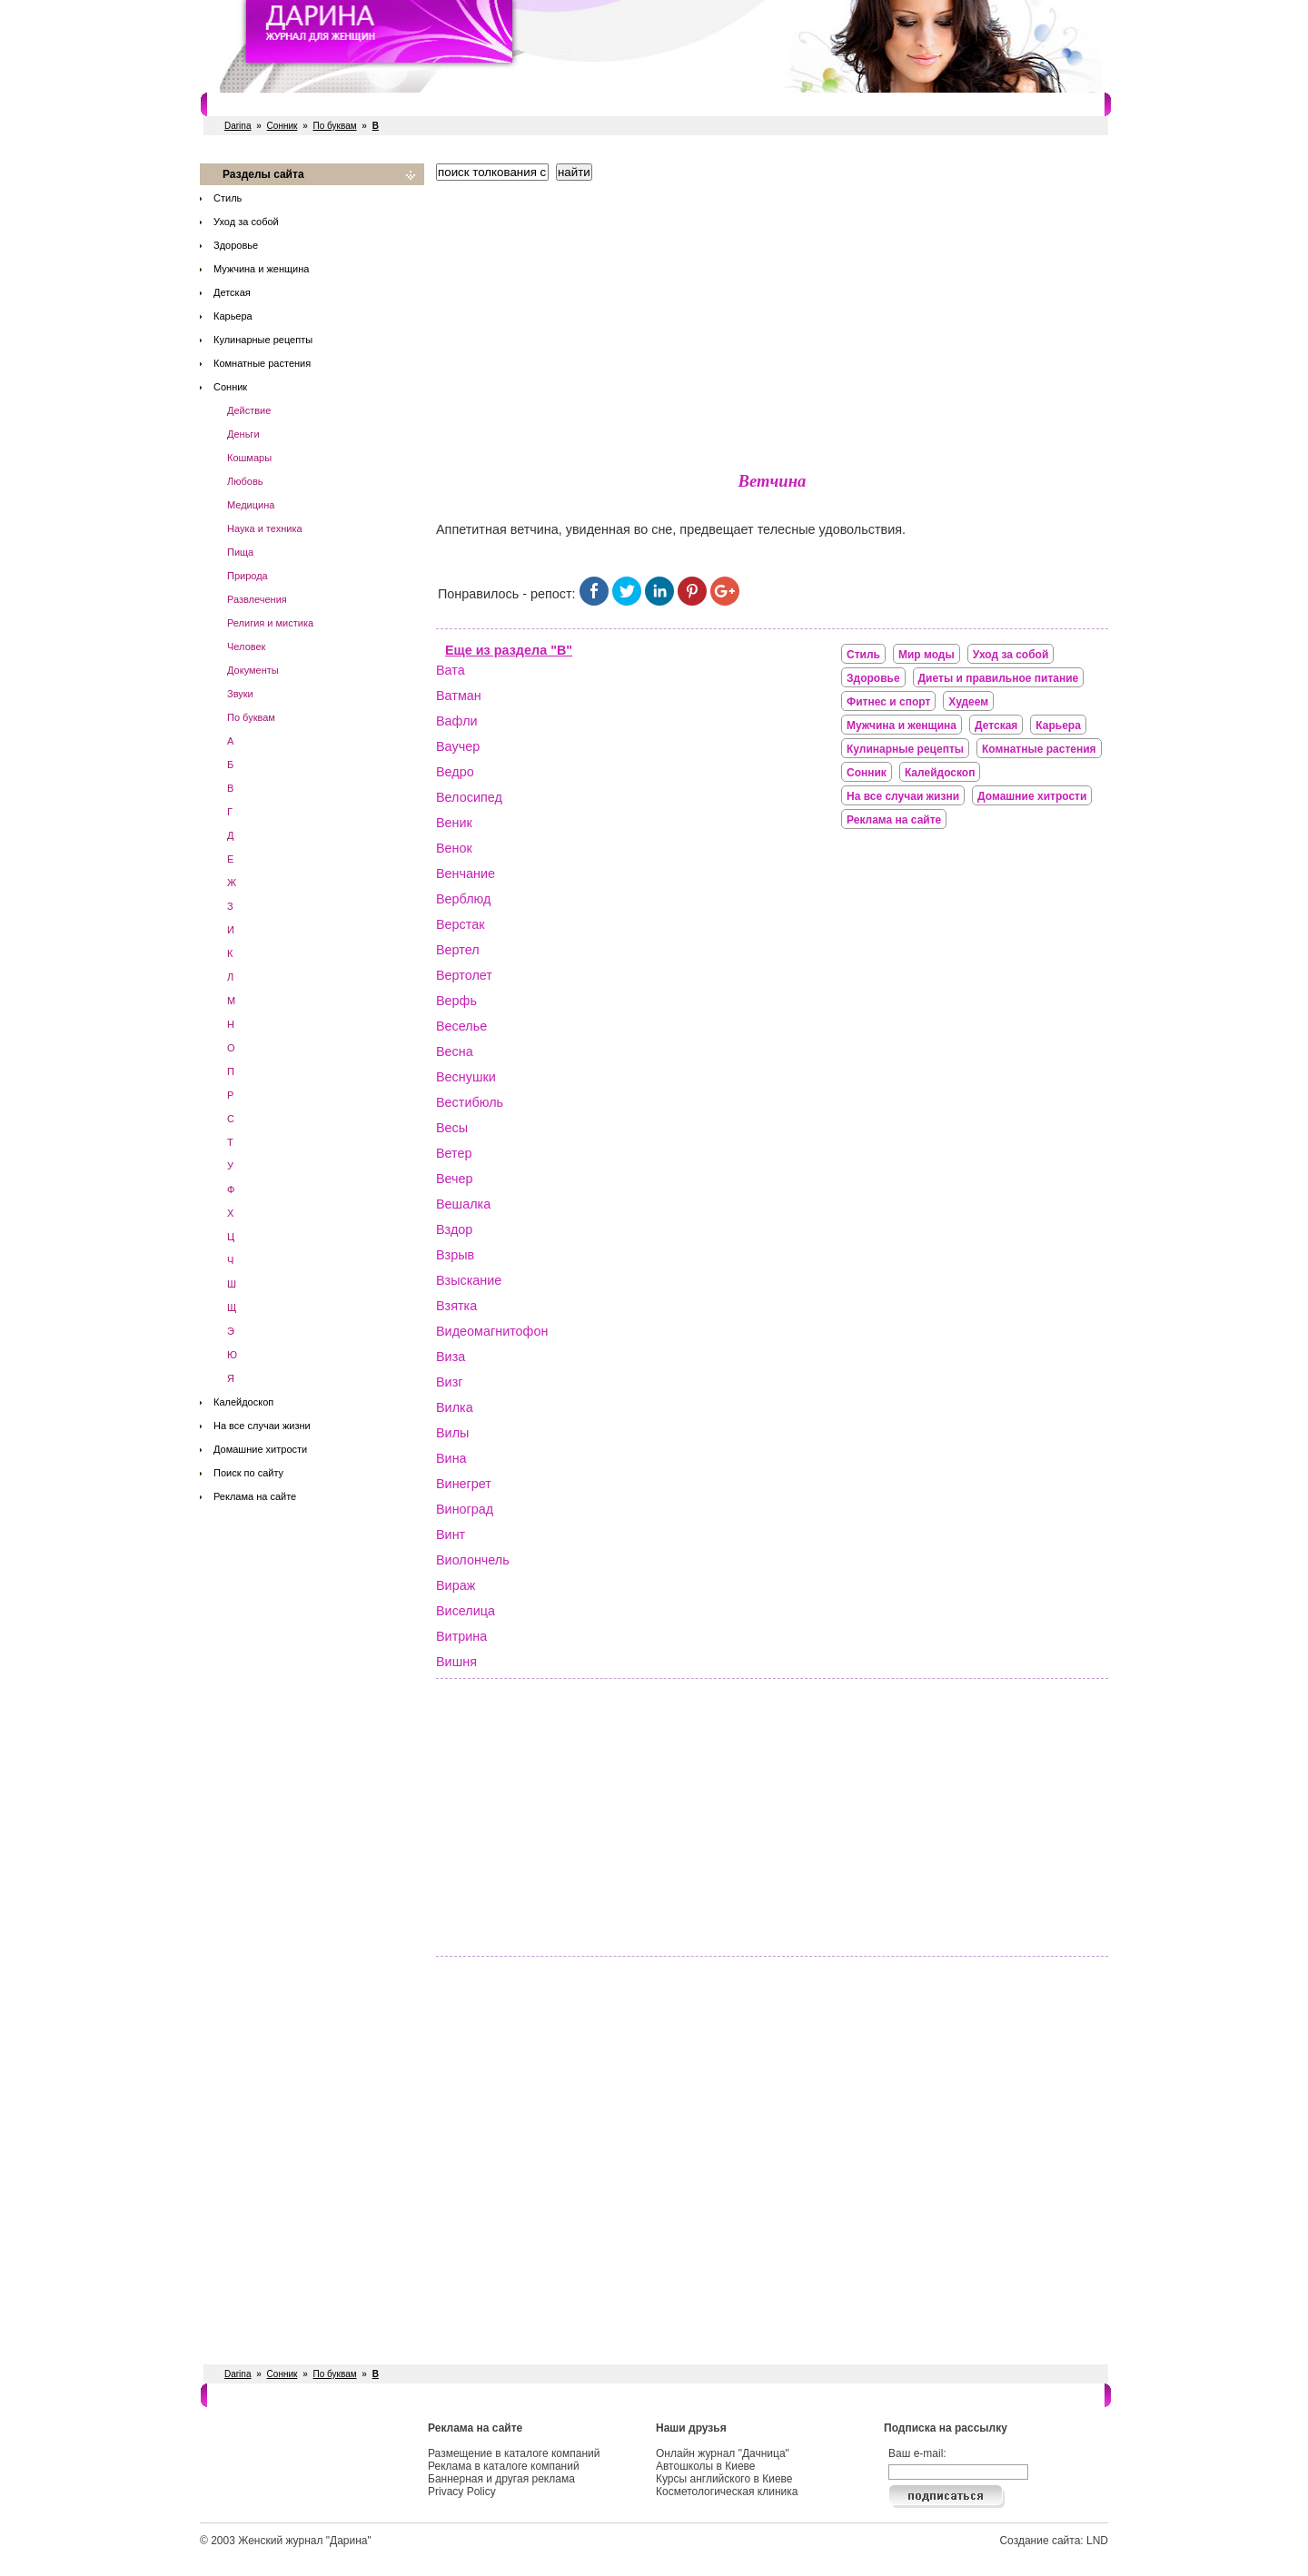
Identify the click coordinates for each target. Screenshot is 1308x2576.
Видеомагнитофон (492, 1331)
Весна (454, 1051)
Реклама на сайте (254, 1496)
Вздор (454, 1229)
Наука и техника (264, 528)
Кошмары (249, 457)
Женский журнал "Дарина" (305, 2540)
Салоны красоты (279, 104)
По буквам (335, 126)
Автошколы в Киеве (706, 2466)
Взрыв (455, 1255)
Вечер (454, 1178)
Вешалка (463, 1204)
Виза (450, 1356)
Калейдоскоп (243, 1402)
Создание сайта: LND (1053, 2540)
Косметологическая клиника (727, 2491)
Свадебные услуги (575, 104)
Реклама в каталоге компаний (504, 2466)
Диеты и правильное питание (998, 678)
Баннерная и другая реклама (501, 2478)
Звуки (240, 693)
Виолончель (473, 1560)
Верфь (456, 1000)
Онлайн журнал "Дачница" (722, 2453)
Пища (240, 552)
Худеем (968, 702)
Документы (253, 670)
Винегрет (463, 1483)
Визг (449, 1382)
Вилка (454, 1407)
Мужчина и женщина (261, 268)
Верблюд (463, 899)
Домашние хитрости (260, 1449)
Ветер (454, 1153)
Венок (454, 848)
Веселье (461, 1026)
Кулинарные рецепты (262, 339)
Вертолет (464, 975)
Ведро (455, 772)
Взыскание (468, 1280)
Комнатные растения (262, 363)
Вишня (456, 1661)
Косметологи (768, 104)
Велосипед (469, 797)
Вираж (455, 1585)
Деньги (243, 434)
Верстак (460, 924)
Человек (246, 646)
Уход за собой (246, 221)
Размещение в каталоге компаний (514, 2453)
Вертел (458, 950)
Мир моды (926, 654)
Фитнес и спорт (386, 104)
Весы (452, 1127)
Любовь (245, 481)
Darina (237, 126)
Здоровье (235, 245)
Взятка (456, 1305)
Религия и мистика (270, 622)
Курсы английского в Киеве (724, 2478)
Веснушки (466, 1077)
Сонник (282, 126)
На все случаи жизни (262, 1425)
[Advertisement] (772, 322)
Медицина (250, 504)
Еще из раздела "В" (508, 650)
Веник (454, 822)
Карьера (233, 316)
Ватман (458, 695)
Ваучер (458, 746)
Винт (450, 1534)
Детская (232, 292)
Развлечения (257, 599)
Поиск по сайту (248, 1472)
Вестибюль (469, 1102)
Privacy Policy (462, 2491)
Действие (249, 410)
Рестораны (476, 104)
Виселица (465, 1611)
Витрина (461, 1636)
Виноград (464, 1509)
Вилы (452, 1433)
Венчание (465, 873)
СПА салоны (680, 104)
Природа (247, 575)
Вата (450, 670)
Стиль (227, 197)
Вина (451, 1458)
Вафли (457, 721)
